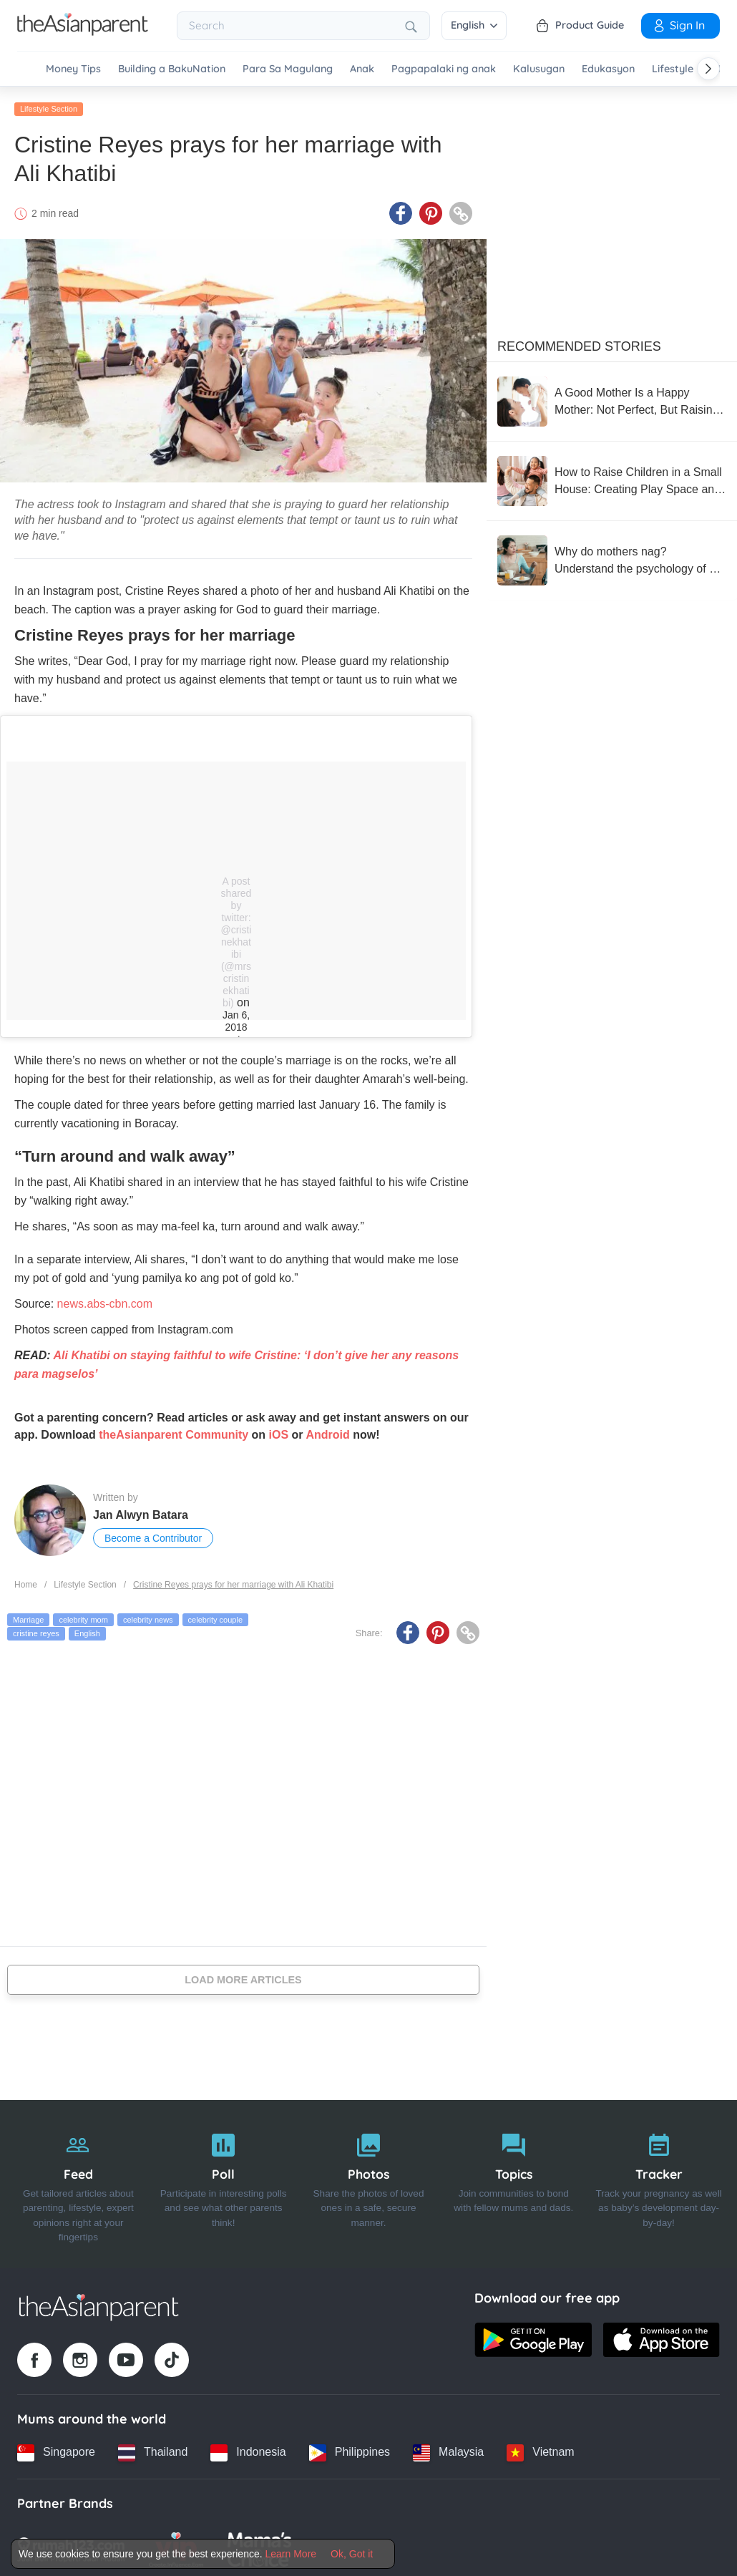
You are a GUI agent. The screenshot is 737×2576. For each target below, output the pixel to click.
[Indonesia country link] (247, 2448)
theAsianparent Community (173, 1431)
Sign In (678, 25)
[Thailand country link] (152, 2448)
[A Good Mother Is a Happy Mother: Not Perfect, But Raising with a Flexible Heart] (611, 398)
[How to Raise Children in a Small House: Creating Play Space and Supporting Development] (611, 477)
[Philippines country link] (349, 2448)
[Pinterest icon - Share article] (430, 209)
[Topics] (513, 2180)
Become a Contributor (153, 1534)
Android (327, 1431)
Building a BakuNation (171, 69)
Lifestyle (672, 69)
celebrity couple (215, 1615)
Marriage (28, 1615)
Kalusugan (539, 69)
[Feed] (78, 2180)
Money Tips (73, 69)
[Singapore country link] (56, 2448)
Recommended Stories (579, 343)
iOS (279, 1431)
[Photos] (369, 2180)
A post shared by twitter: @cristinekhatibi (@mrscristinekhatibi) (236, 937)
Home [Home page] (25, 1581)
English (474, 25)
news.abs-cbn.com (104, 1300)
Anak (362, 69)
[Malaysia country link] (448, 2448)
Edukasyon (608, 69)
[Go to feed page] (82, 31)
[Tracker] (659, 2180)
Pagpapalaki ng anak (443, 69)
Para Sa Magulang (288, 69)
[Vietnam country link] (540, 2448)
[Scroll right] (708, 68)
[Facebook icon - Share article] (400, 209)
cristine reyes (36, 1629)
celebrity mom (83, 1615)
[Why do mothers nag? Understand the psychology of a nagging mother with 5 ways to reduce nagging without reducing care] (611, 557)
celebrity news (148, 1615)
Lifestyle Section (48, 105)
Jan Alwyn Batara (140, 1511)
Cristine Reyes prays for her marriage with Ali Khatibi (233, 1581)
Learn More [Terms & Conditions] (291, 2554)
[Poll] (224, 2180)
